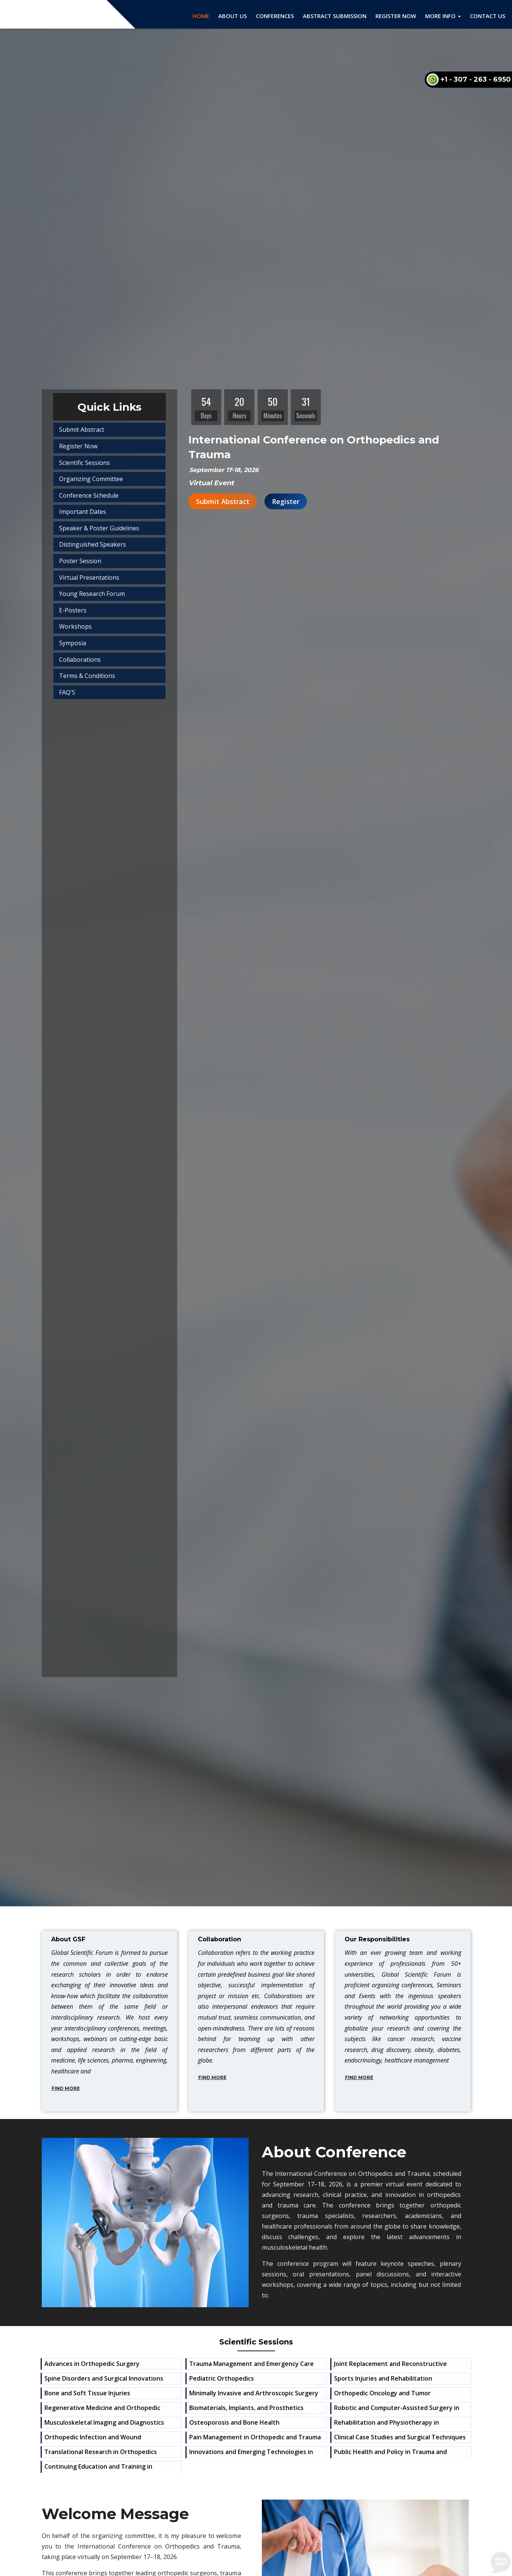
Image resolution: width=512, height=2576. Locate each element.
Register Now (395, 16)
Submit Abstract (222, 501)
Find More (66, 2088)
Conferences (275, 16)
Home (201, 16)
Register (285, 501)
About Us (232, 16)
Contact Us (487, 16)
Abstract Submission (334, 16)
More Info (443, 16)
